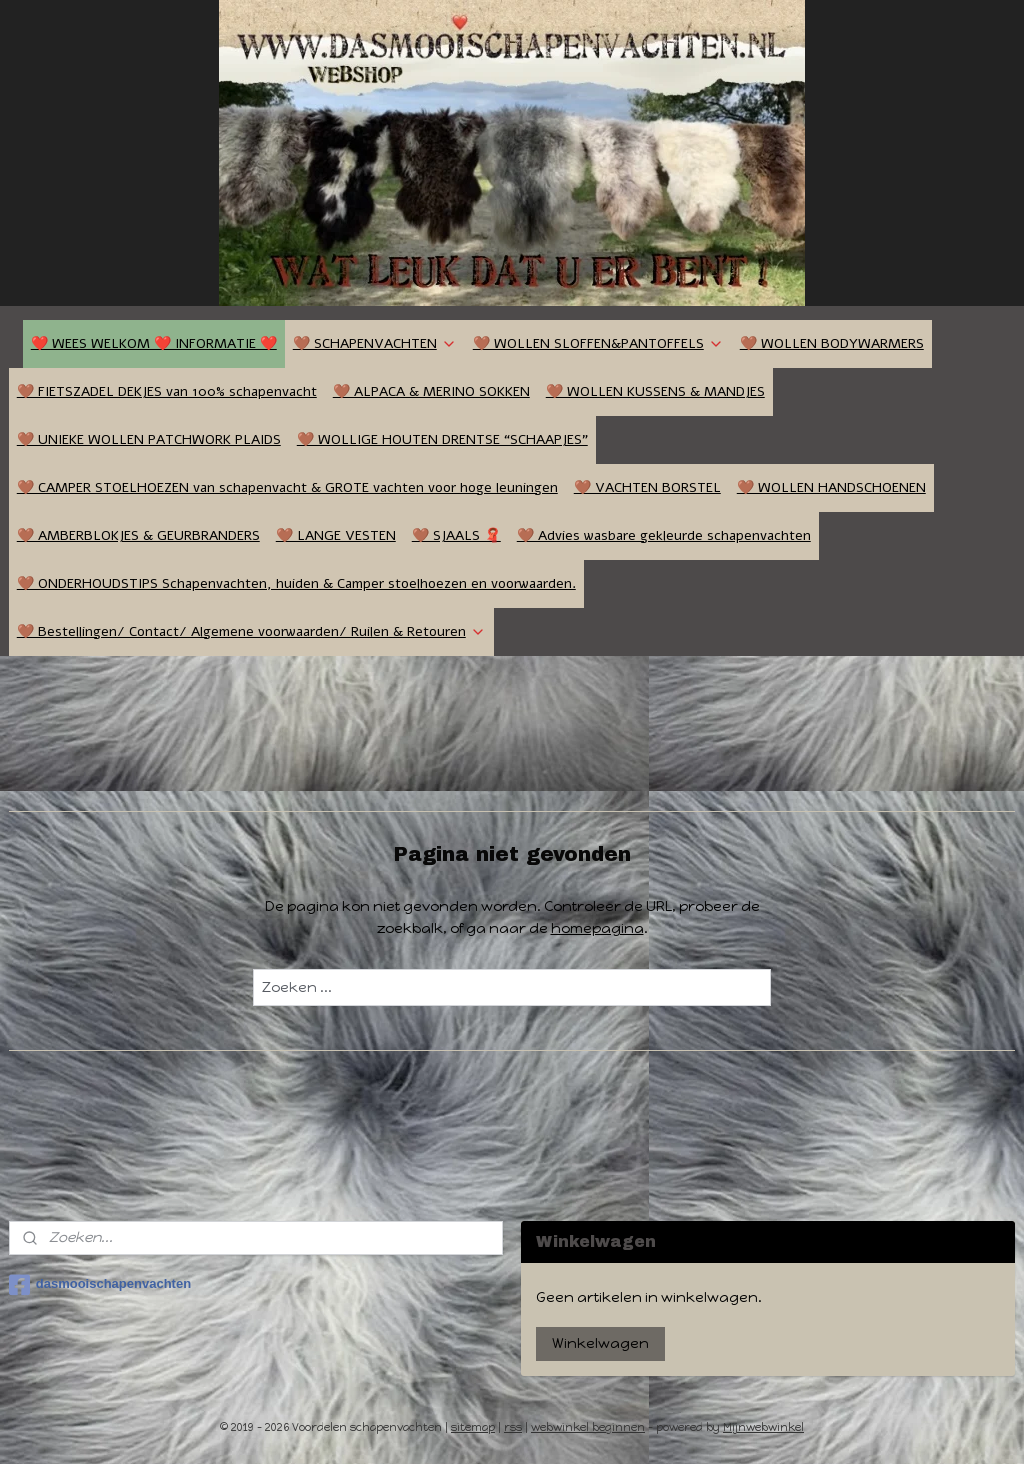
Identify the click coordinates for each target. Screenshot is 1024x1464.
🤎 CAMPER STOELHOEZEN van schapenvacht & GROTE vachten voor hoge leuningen (287, 487)
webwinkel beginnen (588, 1427)
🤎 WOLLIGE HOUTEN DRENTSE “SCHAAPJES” (442, 439)
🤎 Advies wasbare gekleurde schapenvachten (664, 535)
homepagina (597, 928)
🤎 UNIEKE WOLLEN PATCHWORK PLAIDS (149, 439)
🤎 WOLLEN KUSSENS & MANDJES (655, 391)
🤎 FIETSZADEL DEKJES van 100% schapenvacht (167, 391)
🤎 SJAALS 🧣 (456, 535)
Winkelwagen (600, 1343)
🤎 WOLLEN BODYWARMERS (832, 343)
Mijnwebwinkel (763, 1427)
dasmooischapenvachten (100, 1285)
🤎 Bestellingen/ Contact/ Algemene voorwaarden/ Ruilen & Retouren (251, 631)
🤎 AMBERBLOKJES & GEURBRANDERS (138, 535)
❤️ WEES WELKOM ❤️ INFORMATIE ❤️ (154, 343)
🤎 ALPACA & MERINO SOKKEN (431, 391)
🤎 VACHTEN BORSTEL (647, 487)
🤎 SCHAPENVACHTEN (375, 343)
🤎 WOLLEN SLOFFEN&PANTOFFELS (598, 343)
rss (513, 1427)
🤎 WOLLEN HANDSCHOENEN (831, 487)
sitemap (473, 1427)
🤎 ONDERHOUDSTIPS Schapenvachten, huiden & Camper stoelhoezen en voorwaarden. (296, 583)
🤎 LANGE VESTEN (336, 535)
